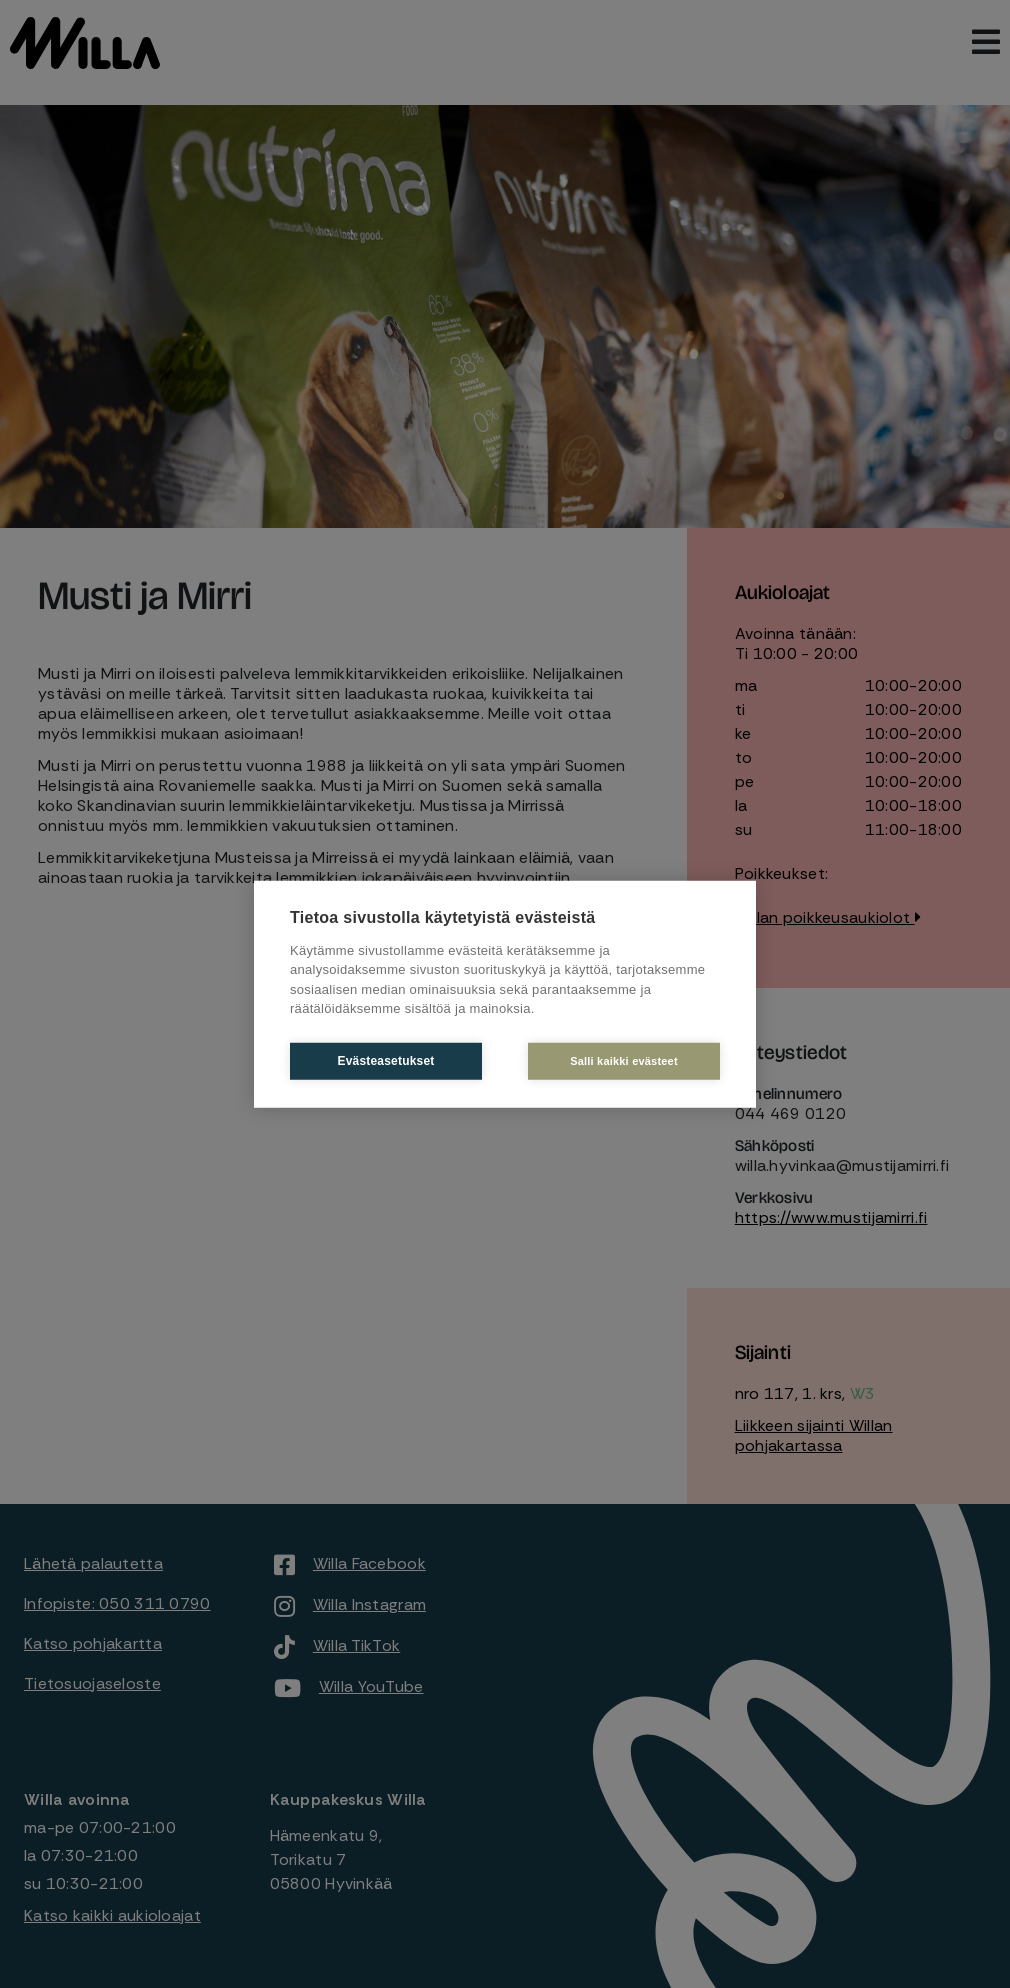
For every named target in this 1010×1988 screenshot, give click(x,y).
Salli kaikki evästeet (624, 1060)
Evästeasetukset (385, 1061)
